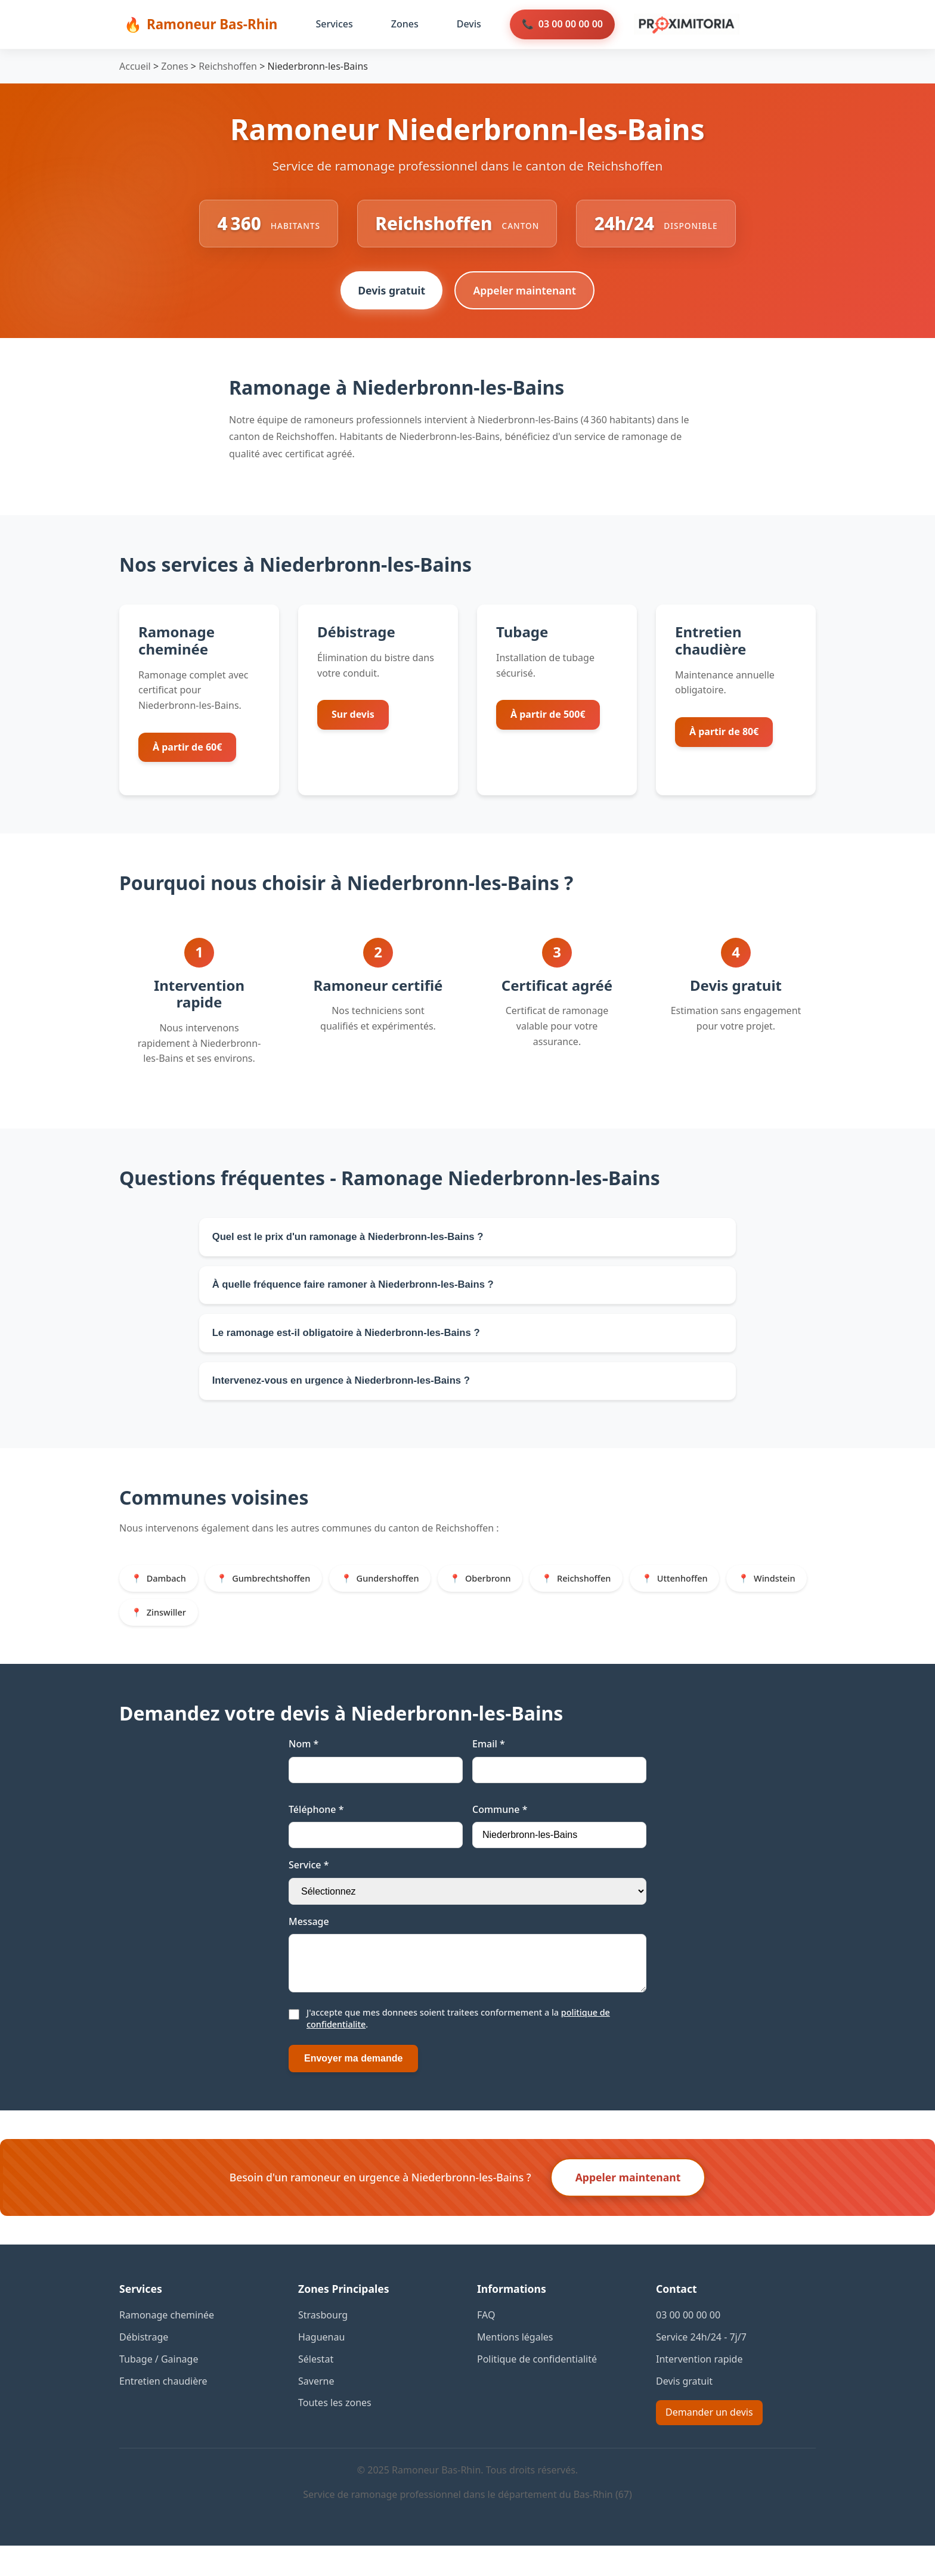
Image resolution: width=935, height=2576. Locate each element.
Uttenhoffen (711, 1596)
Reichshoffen (228, 66)
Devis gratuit (389, 294)
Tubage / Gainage (158, 2389)
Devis (469, 23)
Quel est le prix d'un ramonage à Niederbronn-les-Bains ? (356, 1242)
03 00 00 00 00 (570, 23)
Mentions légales (515, 2367)
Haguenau (321, 2367)
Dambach (168, 1596)
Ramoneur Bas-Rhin (212, 24)
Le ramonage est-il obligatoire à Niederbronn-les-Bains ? (354, 1344)
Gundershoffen (402, 1596)
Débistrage (143, 2367)
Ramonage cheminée (166, 2345)
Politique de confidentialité (537, 2389)
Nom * (303, 1764)
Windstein (169, 1632)
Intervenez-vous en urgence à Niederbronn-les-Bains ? (349, 1396)
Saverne (316, 2410)
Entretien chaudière (163, 2410)
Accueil (135, 66)
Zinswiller (260, 1632)
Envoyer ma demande (353, 2089)
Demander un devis (709, 2442)
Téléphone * (316, 1830)
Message (309, 1942)
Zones (405, 23)
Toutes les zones (334, 2432)
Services (333, 23)
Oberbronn (507, 1596)
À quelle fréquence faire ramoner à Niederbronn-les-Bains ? (362, 1293)
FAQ (486, 2345)
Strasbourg (323, 2345)
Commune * (499, 1830)
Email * (488, 1764)
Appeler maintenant (526, 294)
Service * (309, 1885)
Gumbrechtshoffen (279, 1596)
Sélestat (315, 2389)
